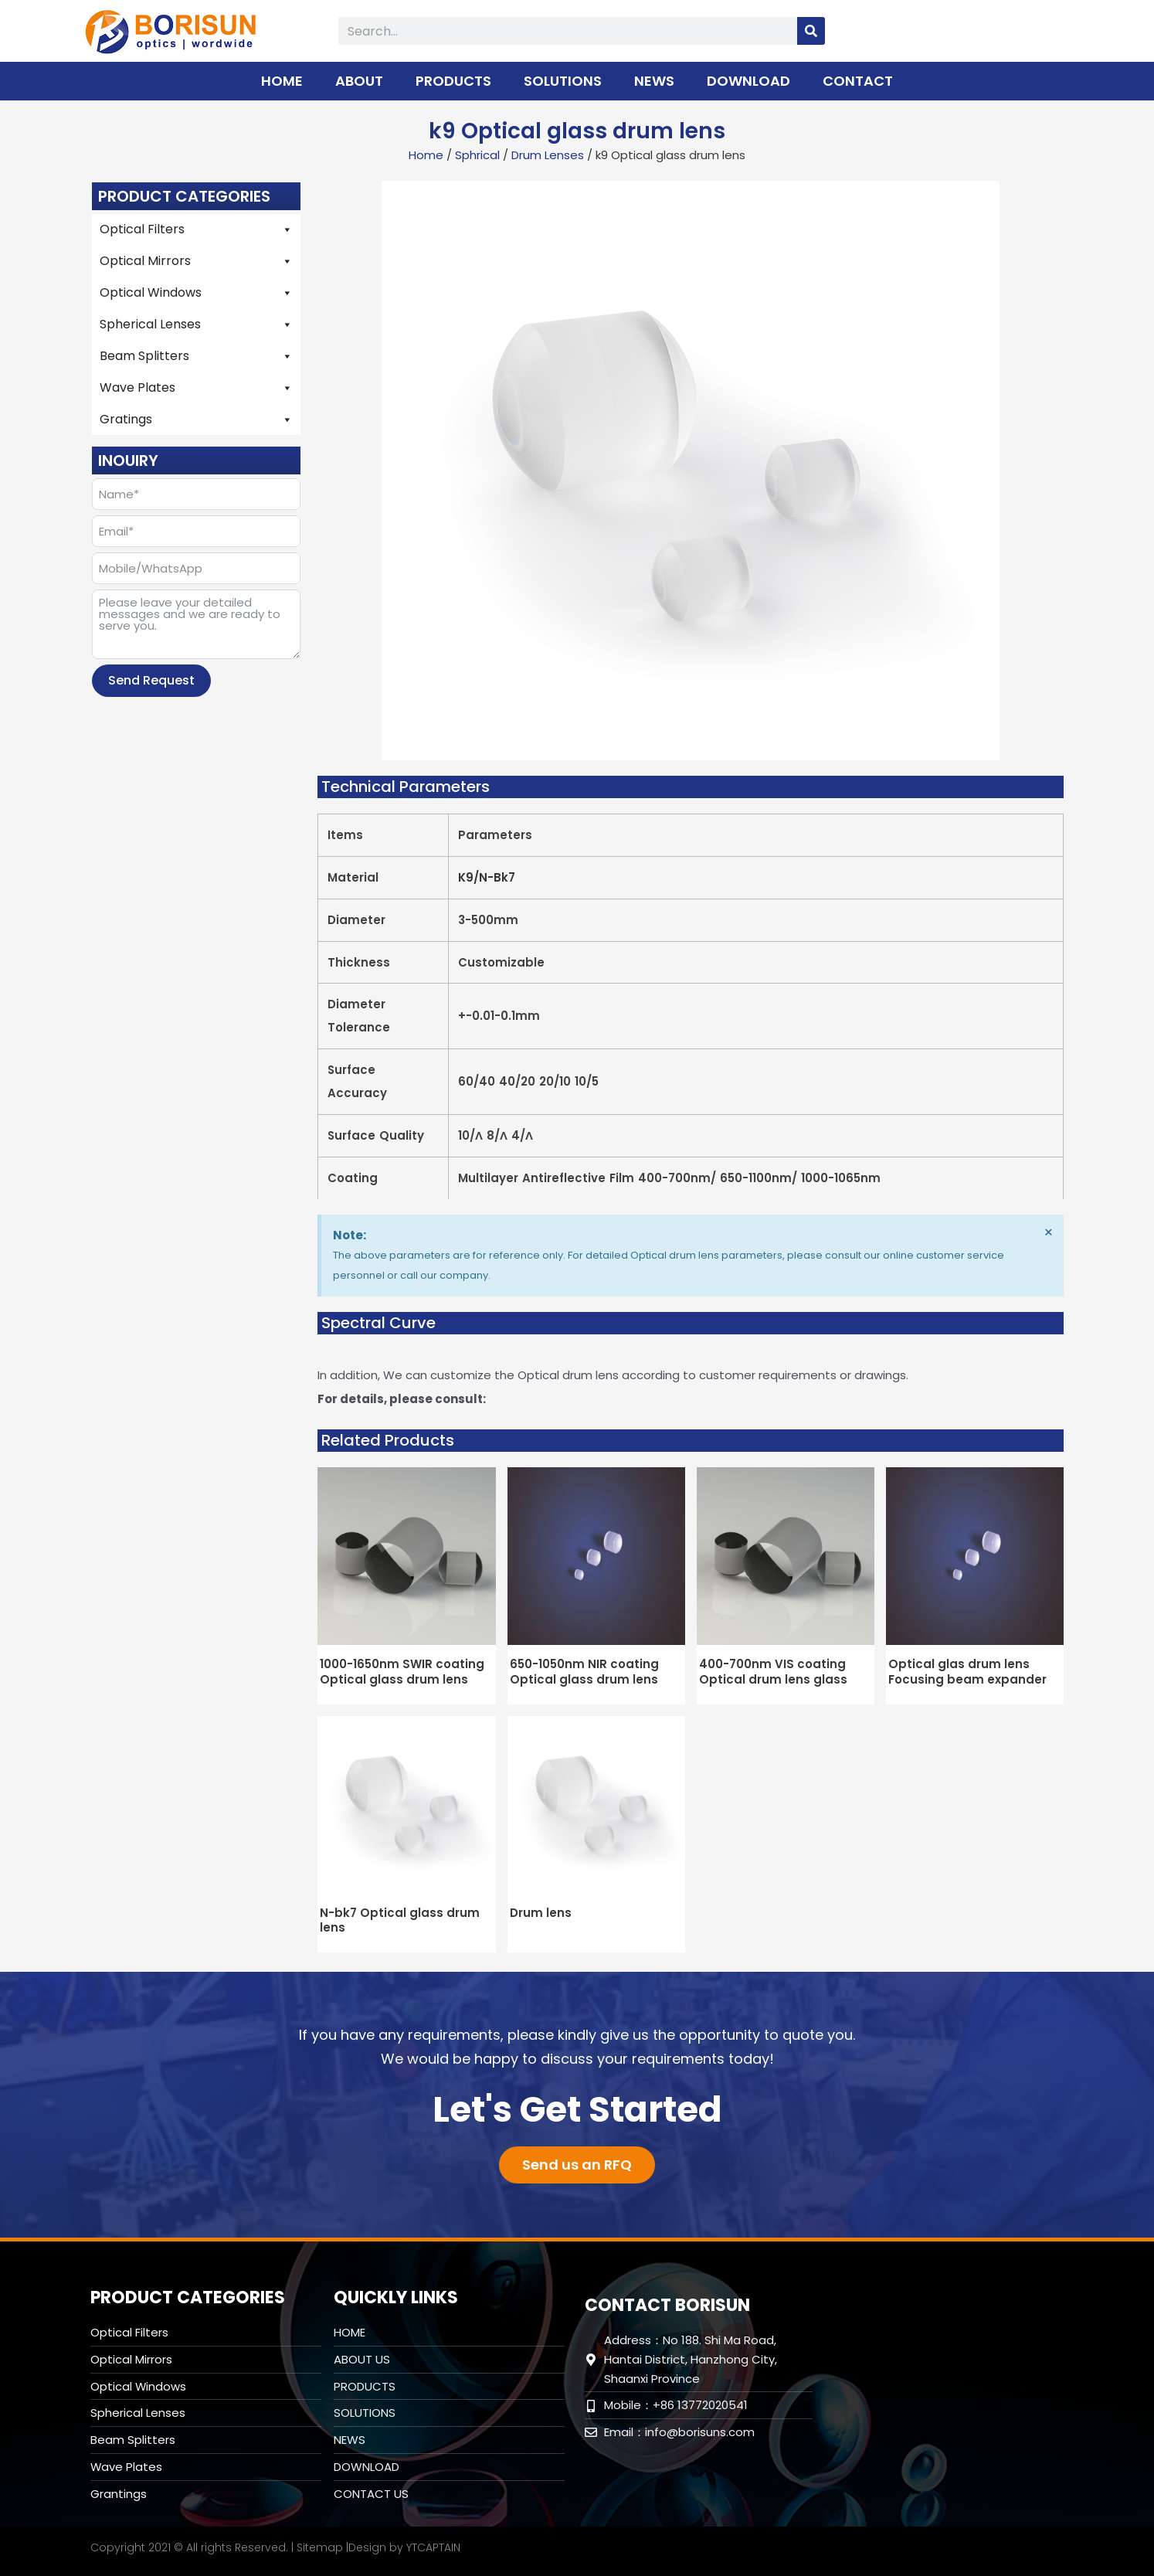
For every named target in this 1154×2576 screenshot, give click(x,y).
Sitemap (320, 2547)
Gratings (196, 419)
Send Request (151, 680)
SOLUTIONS (563, 80)
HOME (282, 80)
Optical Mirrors (196, 261)
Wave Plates (196, 387)
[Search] (811, 31)
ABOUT (359, 80)
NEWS (654, 80)
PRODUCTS (453, 80)
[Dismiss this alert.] (1048, 1232)
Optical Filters (196, 229)
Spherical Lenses (196, 324)
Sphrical (477, 155)
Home (426, 155)
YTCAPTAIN (433, 2547)
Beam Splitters (196, 356)
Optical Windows (196, 292)
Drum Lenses (547, 155)
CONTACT (858, 80)
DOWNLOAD (748, 80)
